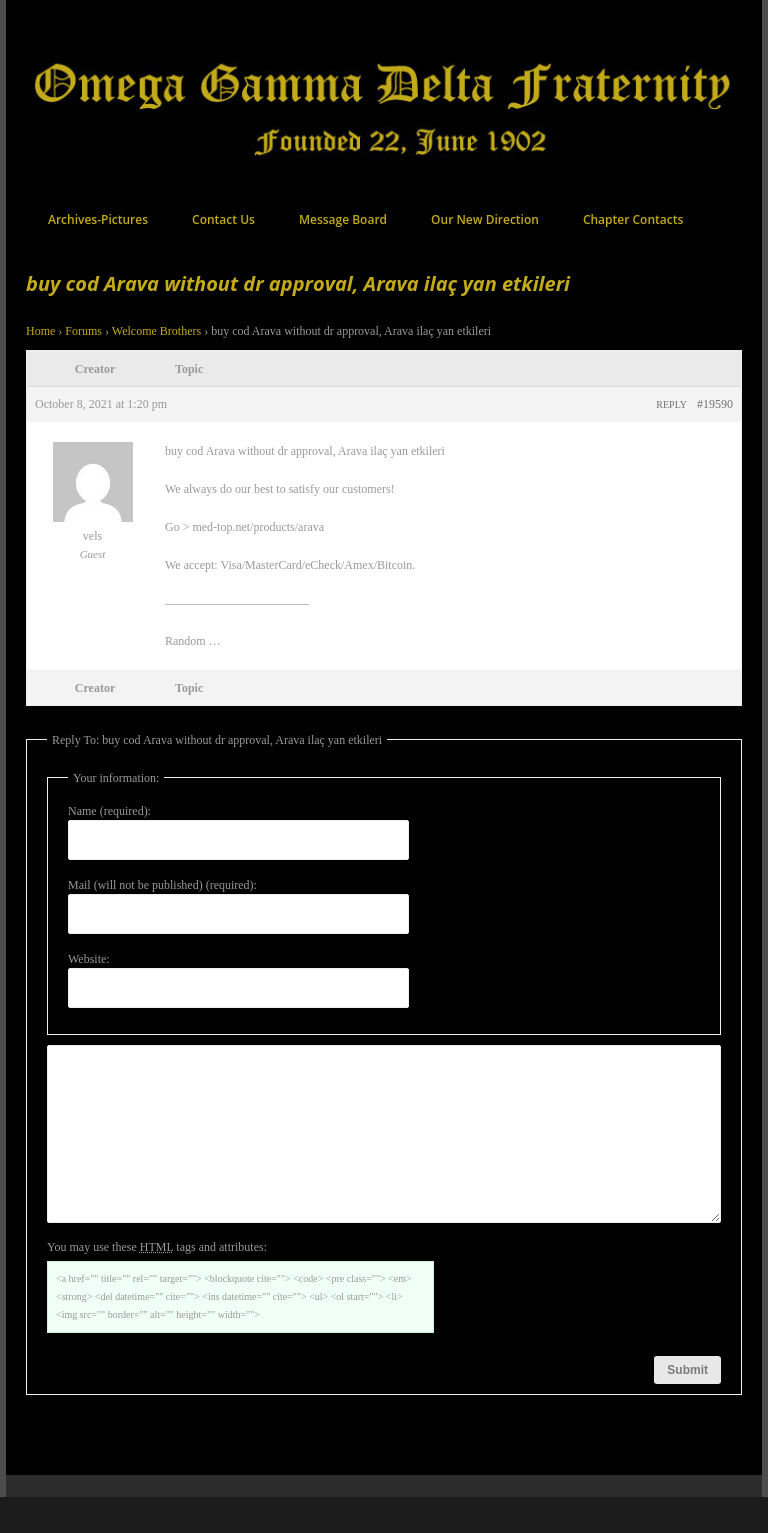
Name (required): (109, 811)
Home (40, 331)
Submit (687, 1406)
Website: (89, 959)
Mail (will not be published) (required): (162, 885)
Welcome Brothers (156, 331)
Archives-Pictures (98, 219)
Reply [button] (671, 404)
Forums (83, 331)
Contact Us (223, 219)
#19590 (715, 404)
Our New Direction (485, 219)
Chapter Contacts (633, 219)
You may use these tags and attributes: (157, 1283)
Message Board (343, 219)
